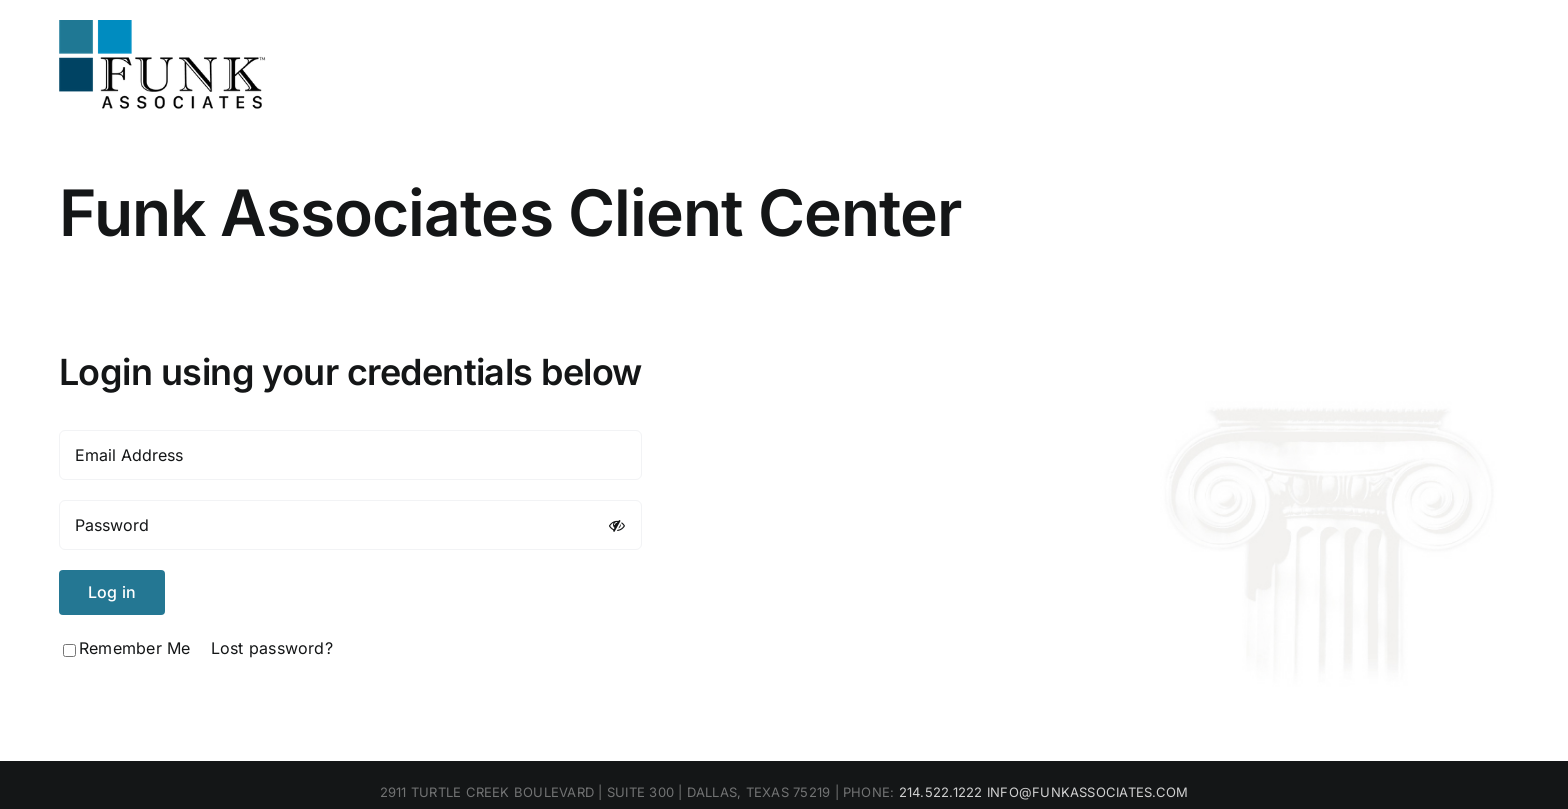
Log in (112, 592)
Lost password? (272, 648)
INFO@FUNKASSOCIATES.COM (1088, 792)
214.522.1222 (941, 792)
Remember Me (127, 648)
